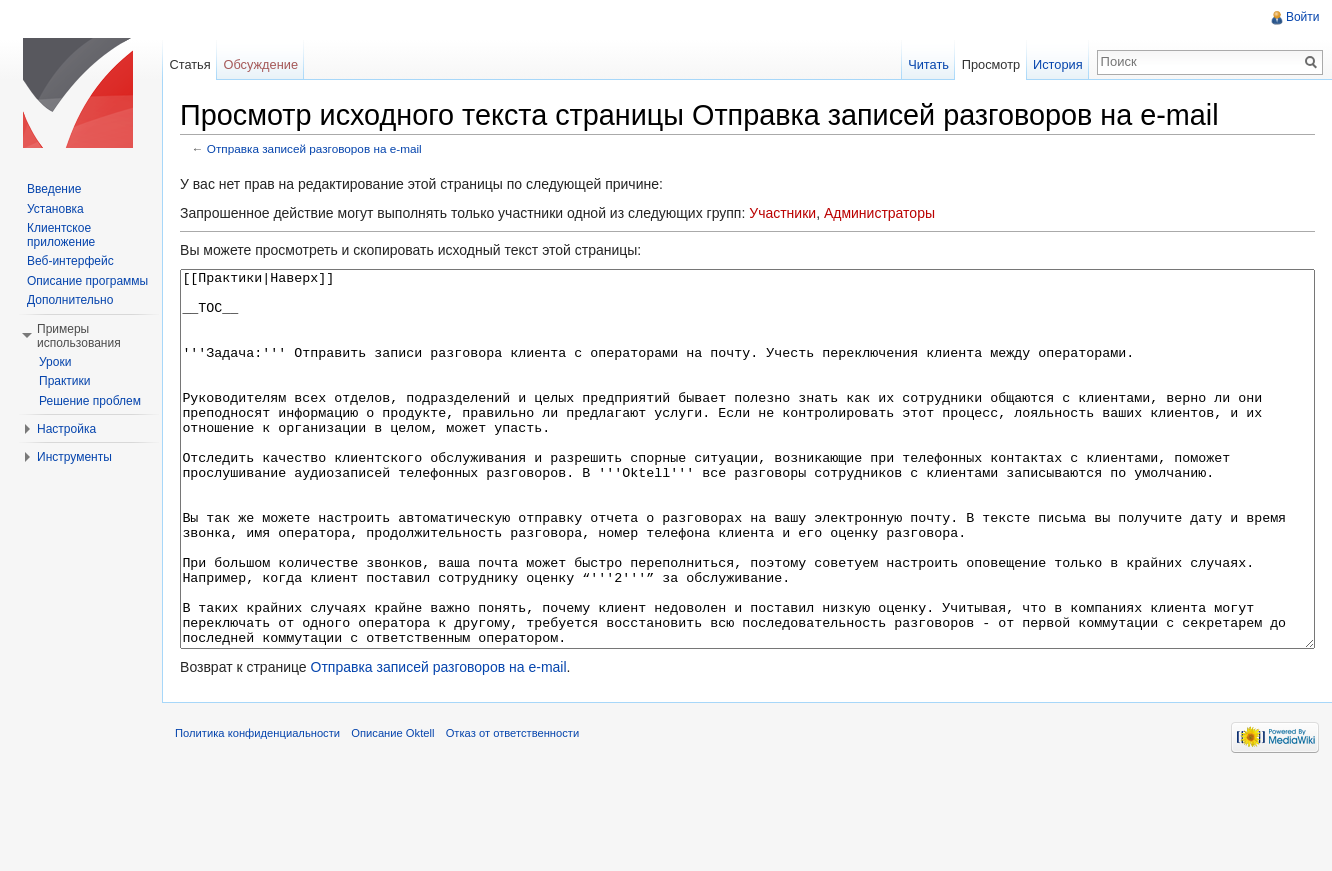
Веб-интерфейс (70, 261)
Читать (921, 64)
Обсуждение (274, 64)
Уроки (55, 362)
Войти (1299, 17)
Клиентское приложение (61, 235)
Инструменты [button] (74, 457)
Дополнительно (70, 300)
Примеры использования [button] (79, 336)
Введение (54, 189)
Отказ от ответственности (534, 825)
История (1051, 64)
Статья (203, 64)
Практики (65, 381)
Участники (803, 217)
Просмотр (984, 64)
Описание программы (87, 281)
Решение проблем (90, 401)
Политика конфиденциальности (278, 825)
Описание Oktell (413, 825)
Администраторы (900, 217)
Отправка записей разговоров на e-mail (335, 152)
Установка (55, 209)
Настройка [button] (66, 429)
